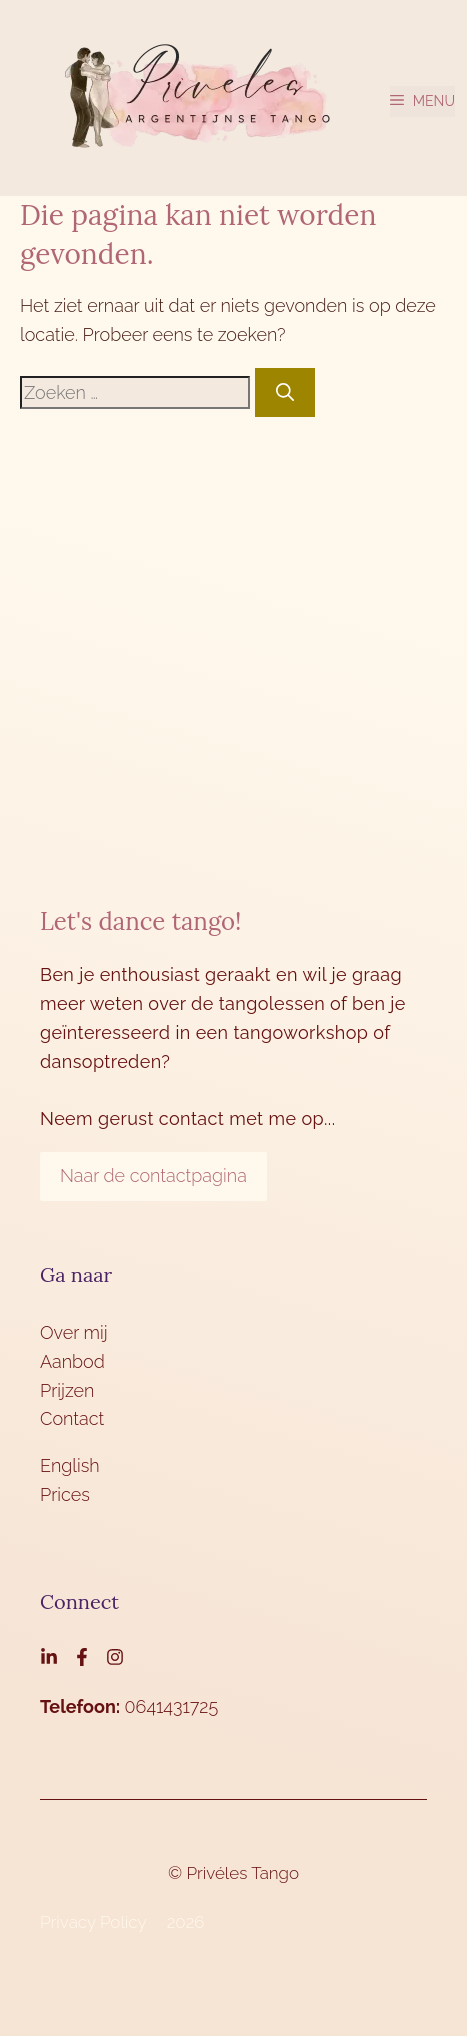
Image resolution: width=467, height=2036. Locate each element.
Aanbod (72, 1361)
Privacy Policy (93, 1922)
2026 (186, 1922)
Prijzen (67, 1390)
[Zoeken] (285, 392)
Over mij (74, 1332)
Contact (72, 1418)
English (70, 1465)
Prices (65, 1494)
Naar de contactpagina (153, 1175)
